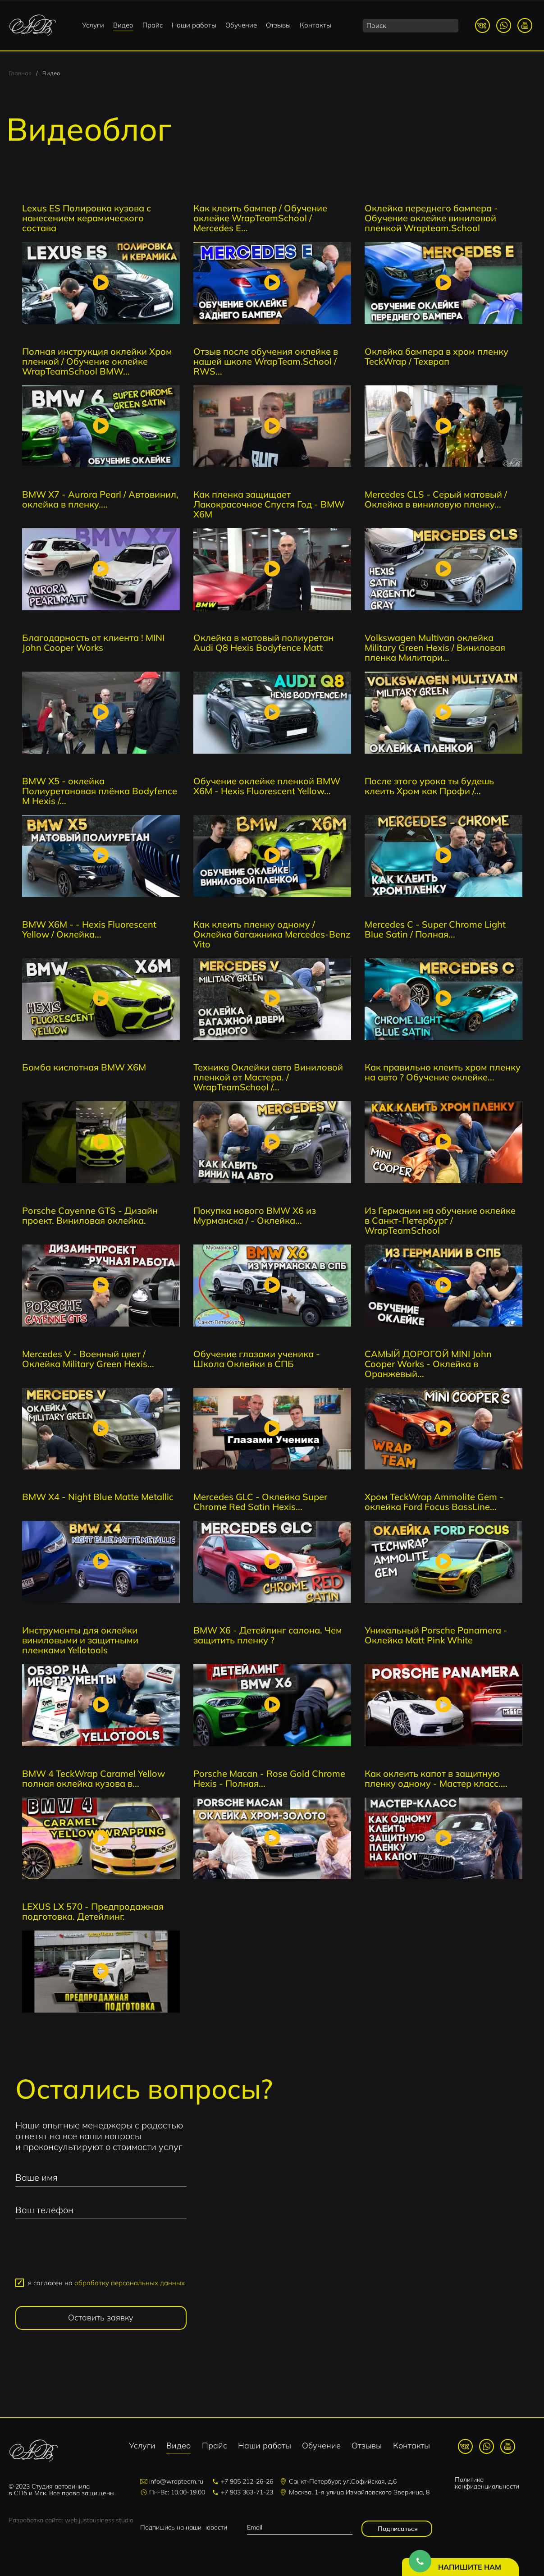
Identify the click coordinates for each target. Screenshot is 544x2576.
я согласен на (106, 2283)
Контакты (315, 25)
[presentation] (100, 2252)
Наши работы (194, 25)
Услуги (93, 25)
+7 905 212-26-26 (247, 2481)
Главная (20, 73)
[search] (410, 25)
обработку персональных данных (129, 2283)
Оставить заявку (100, 2317)
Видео (123, 25)
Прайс (152, 25)
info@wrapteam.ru (176, 2481)
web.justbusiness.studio (99, 2520)
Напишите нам (469, 2566)
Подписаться (397, 2529)
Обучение (241, 25)
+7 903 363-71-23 (247, 2492)
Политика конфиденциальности (487, 2482)
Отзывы (278, 25)
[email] (299, 2528)
